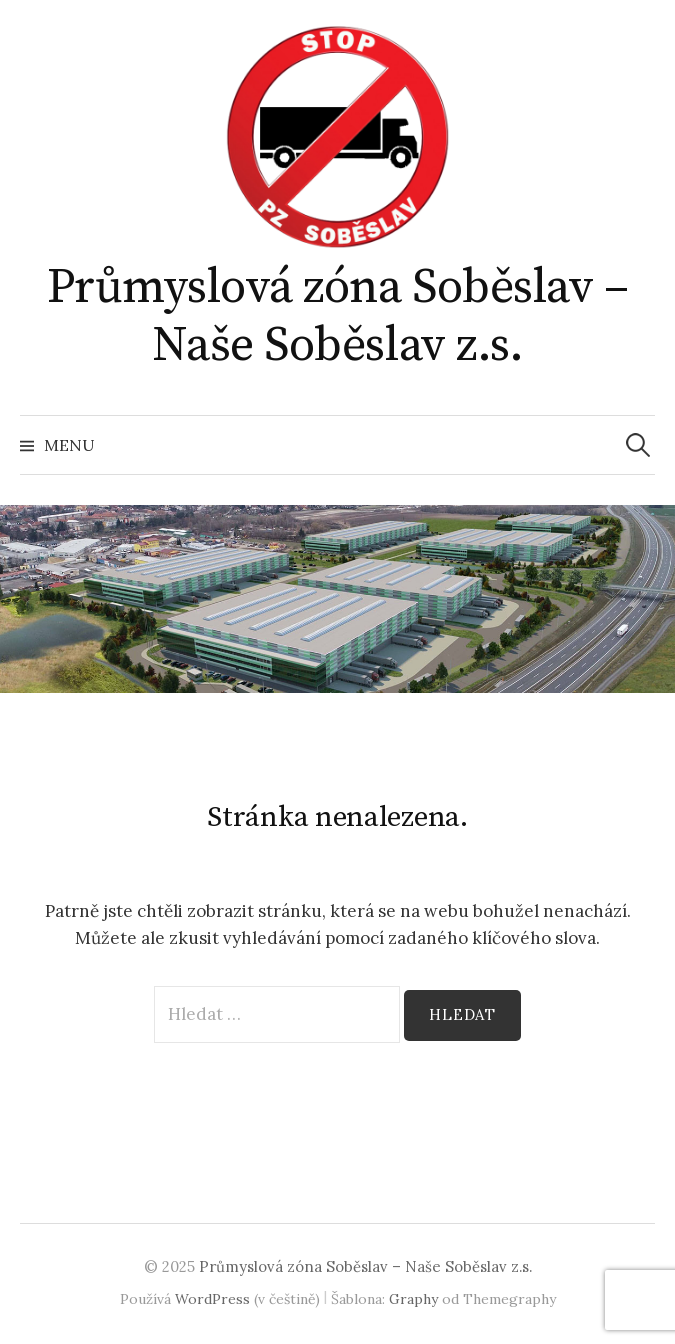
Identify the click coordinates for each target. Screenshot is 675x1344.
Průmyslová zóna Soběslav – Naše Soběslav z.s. (338, 317)
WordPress (212, 1299)
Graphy (413, 1299)
